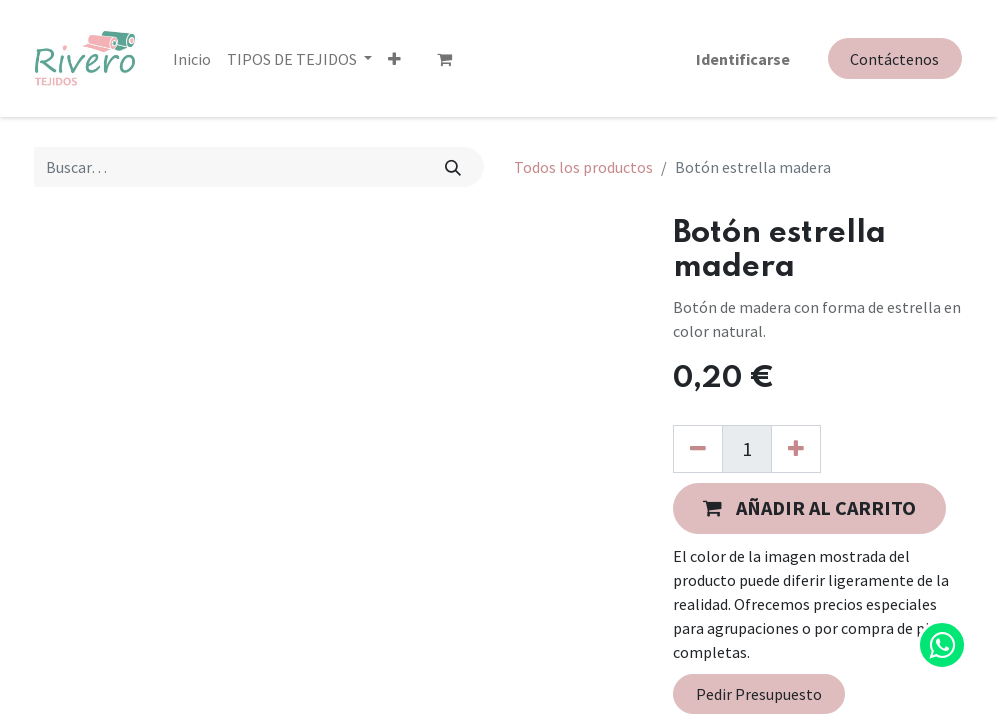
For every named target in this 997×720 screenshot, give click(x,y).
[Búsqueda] (452, 167)
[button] (394, 58)
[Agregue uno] (796, 449)
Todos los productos (583, 167)
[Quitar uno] (698, 449)
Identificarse (743, 58)
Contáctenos (894, 59)
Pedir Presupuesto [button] (759, 694)
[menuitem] (192, 58)
